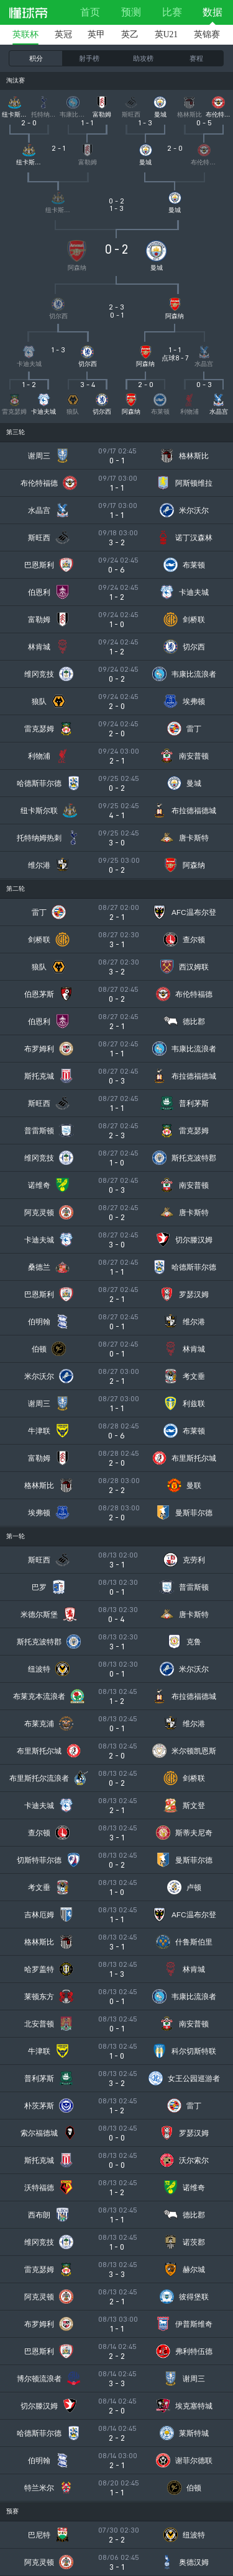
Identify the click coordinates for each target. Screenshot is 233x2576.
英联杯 (25, 34)
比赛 (172, 12)
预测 (131, 12)
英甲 (96, 34)
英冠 (63, 34)
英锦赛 (207, 34)
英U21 (166, 34)
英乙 (130, 34)
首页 (90, 12)
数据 (212, 12)
